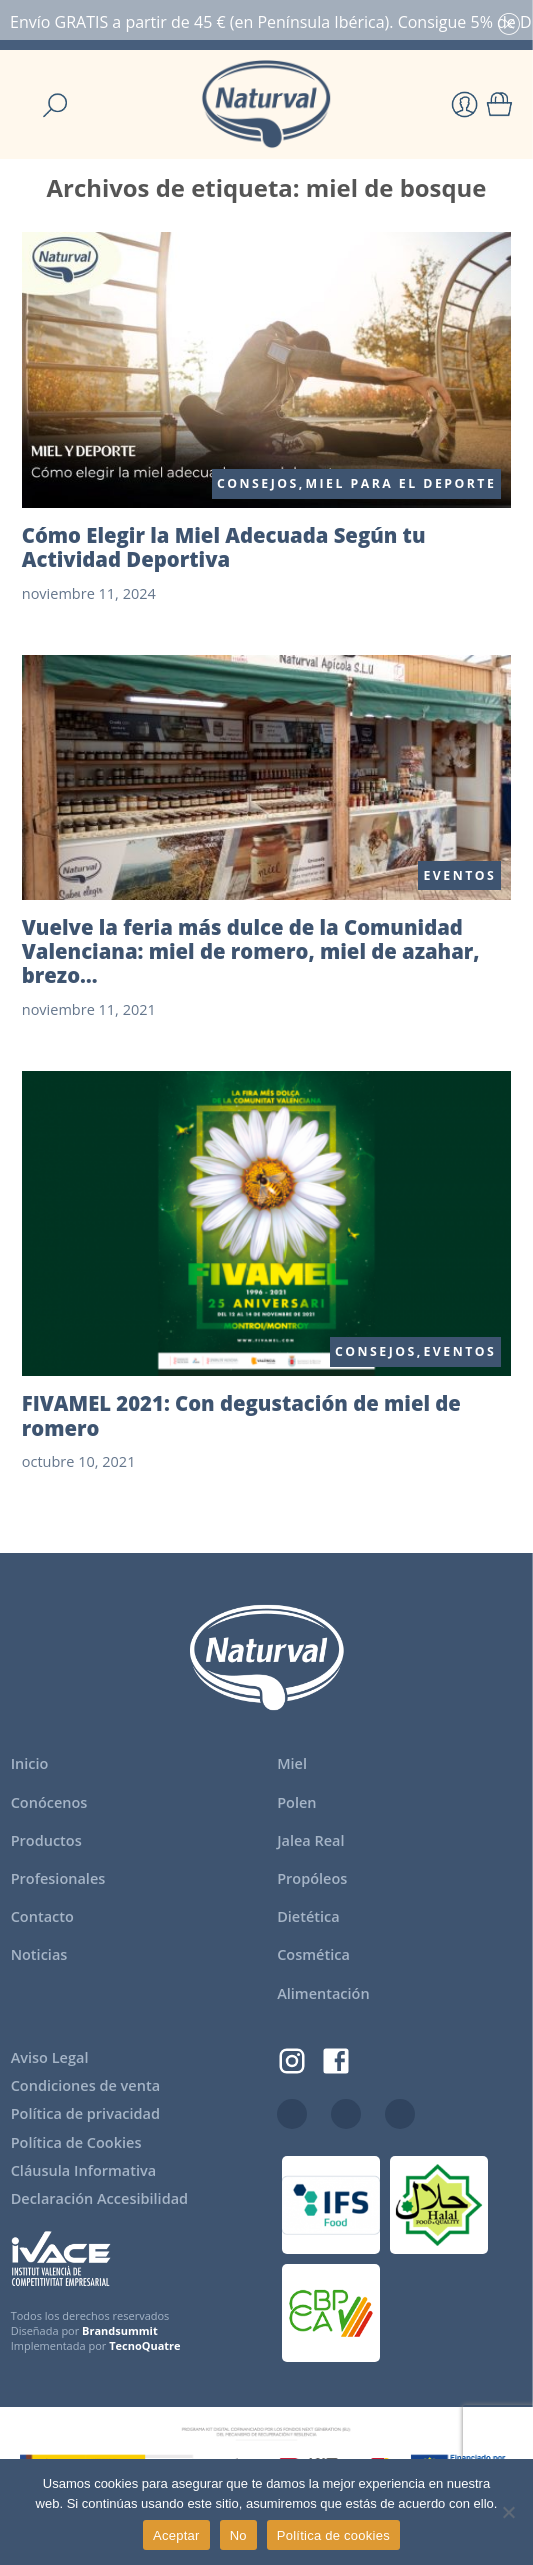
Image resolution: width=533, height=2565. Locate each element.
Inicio (30, 1726)
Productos (46, 1802)
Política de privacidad (85, 2076)
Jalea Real (310, 1802)
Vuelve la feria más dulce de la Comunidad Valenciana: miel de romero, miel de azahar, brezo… (251, 913)
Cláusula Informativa (84, 2132)
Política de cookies (333, 2535)
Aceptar (176, 2535)
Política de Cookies (76, 2104)
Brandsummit (120, 2292)
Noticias (39, 1917)
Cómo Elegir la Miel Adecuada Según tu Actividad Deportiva (224, 509)
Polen (296, 1764)
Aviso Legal (50, 2020)
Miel (292, 1726)
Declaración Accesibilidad (99, 2161)
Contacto (42, 1879)
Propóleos (312, 1841)
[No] (508, 2512)
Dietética (308, 1879)
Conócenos (49, 1764)
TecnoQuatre (144, 2307)
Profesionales (58, 1841)
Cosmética (313, 1917)
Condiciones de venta (85, 2048)
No (238, 2535)
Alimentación (323, 1955)
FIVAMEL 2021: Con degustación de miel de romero (241, 1378)
